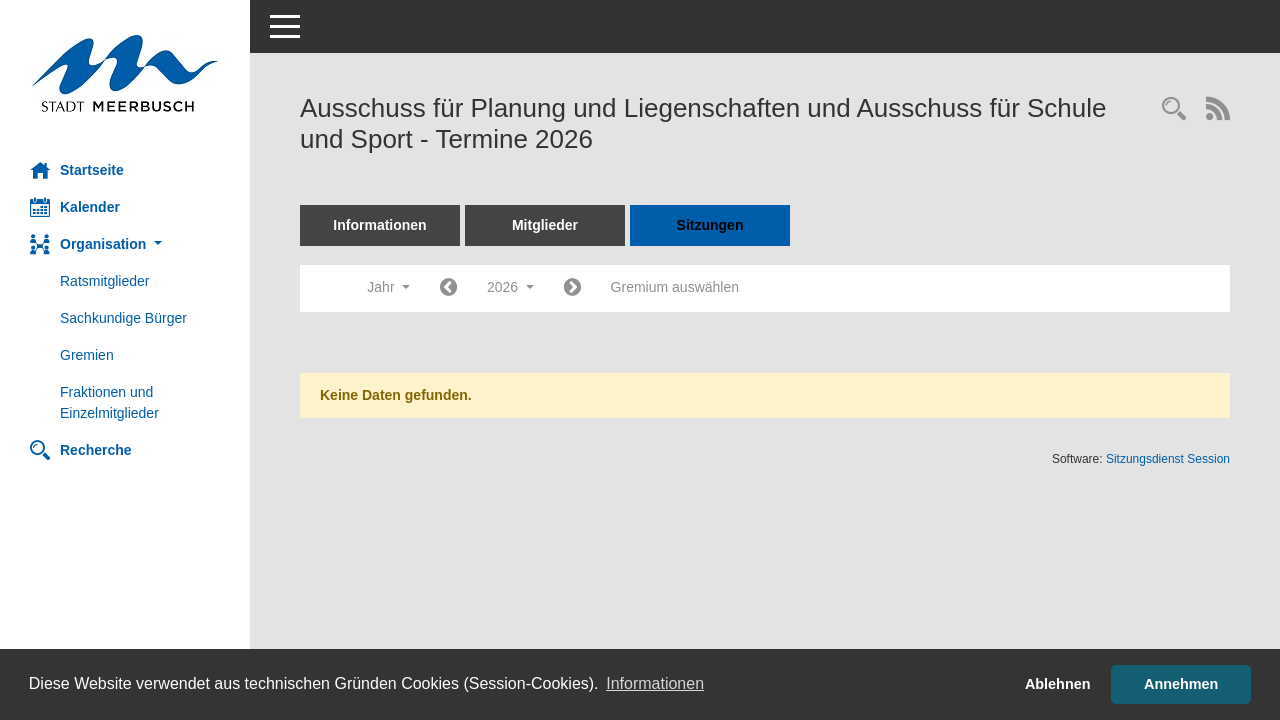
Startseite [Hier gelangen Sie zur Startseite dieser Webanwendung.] (77, 170)
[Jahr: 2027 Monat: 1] (572, 288)
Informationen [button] (655, 683)
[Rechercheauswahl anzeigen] (1174, 110)
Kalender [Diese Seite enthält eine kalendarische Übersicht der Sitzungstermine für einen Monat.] (75, 207)
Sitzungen (710, 225)
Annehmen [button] (1181, 684)
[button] (125, 244)
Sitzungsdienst (1168, 459)
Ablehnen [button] (1058, 684)
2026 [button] (510, 287)
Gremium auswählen (675, 287)
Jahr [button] (388, 287)
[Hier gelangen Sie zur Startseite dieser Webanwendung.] (125, 73)
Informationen (379, 225)
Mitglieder (545, 225)
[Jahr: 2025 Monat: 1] (448, 288)
